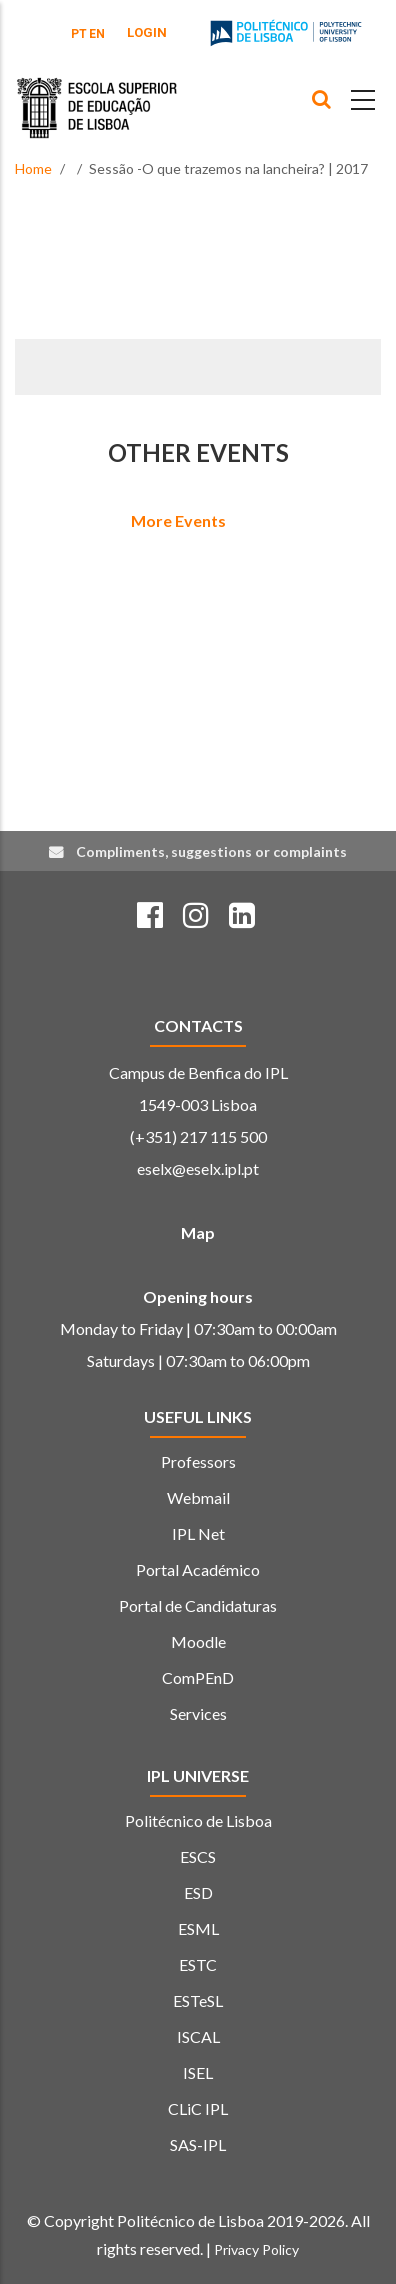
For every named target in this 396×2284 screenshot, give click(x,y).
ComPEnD (198, 1677)
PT (79, 34)
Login (147, 32)
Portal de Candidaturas (198, 1605)
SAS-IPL (198, 2144)
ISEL (198, 2072)
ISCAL (198, 2036)
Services (198, 1713)
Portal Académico (198, 1569)
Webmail (198, 1497)
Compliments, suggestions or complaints (211, 851)
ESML (198, 1928)
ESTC (198, 1964)
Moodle (198, 1641)
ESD (198, 1892)
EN (97, 34)
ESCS (198, 1856)
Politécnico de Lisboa (198, 1820)
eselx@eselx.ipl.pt (198, 1168)
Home (33, 168)
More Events (178, 520)
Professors (198, 1461)
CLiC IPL (198, 2108)
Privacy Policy (256, 2249)
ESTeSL (198, 2000)
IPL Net (198, 1533)
